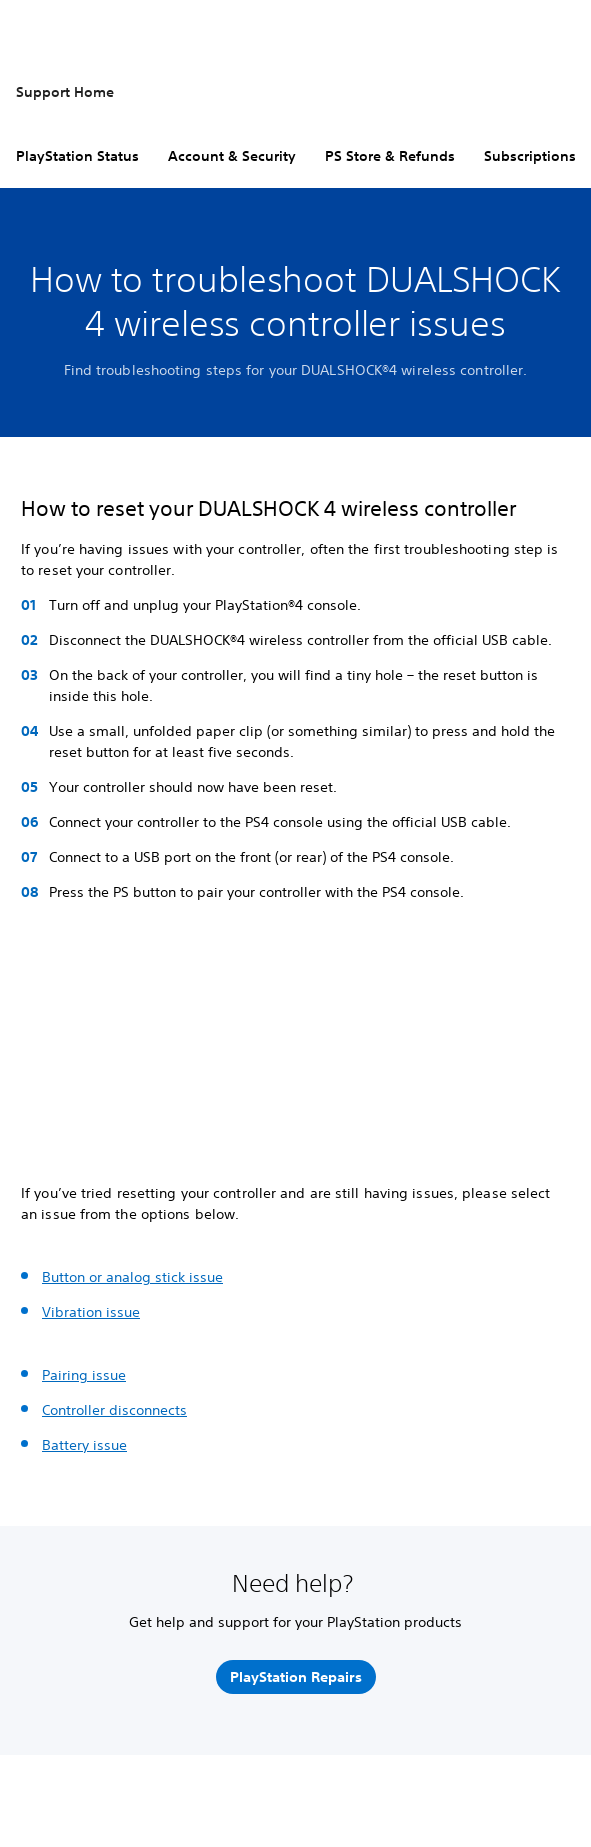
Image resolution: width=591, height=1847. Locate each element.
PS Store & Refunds (390, 156)
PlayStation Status (77, 156)
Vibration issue (91, 1312)
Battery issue (84, 1445)
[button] (45, 1117)
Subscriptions (530, 156)
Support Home (65, 92)
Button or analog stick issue (132, 1277)
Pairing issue (84, 1375)
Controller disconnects (114, 1410)
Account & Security (232, 156)
